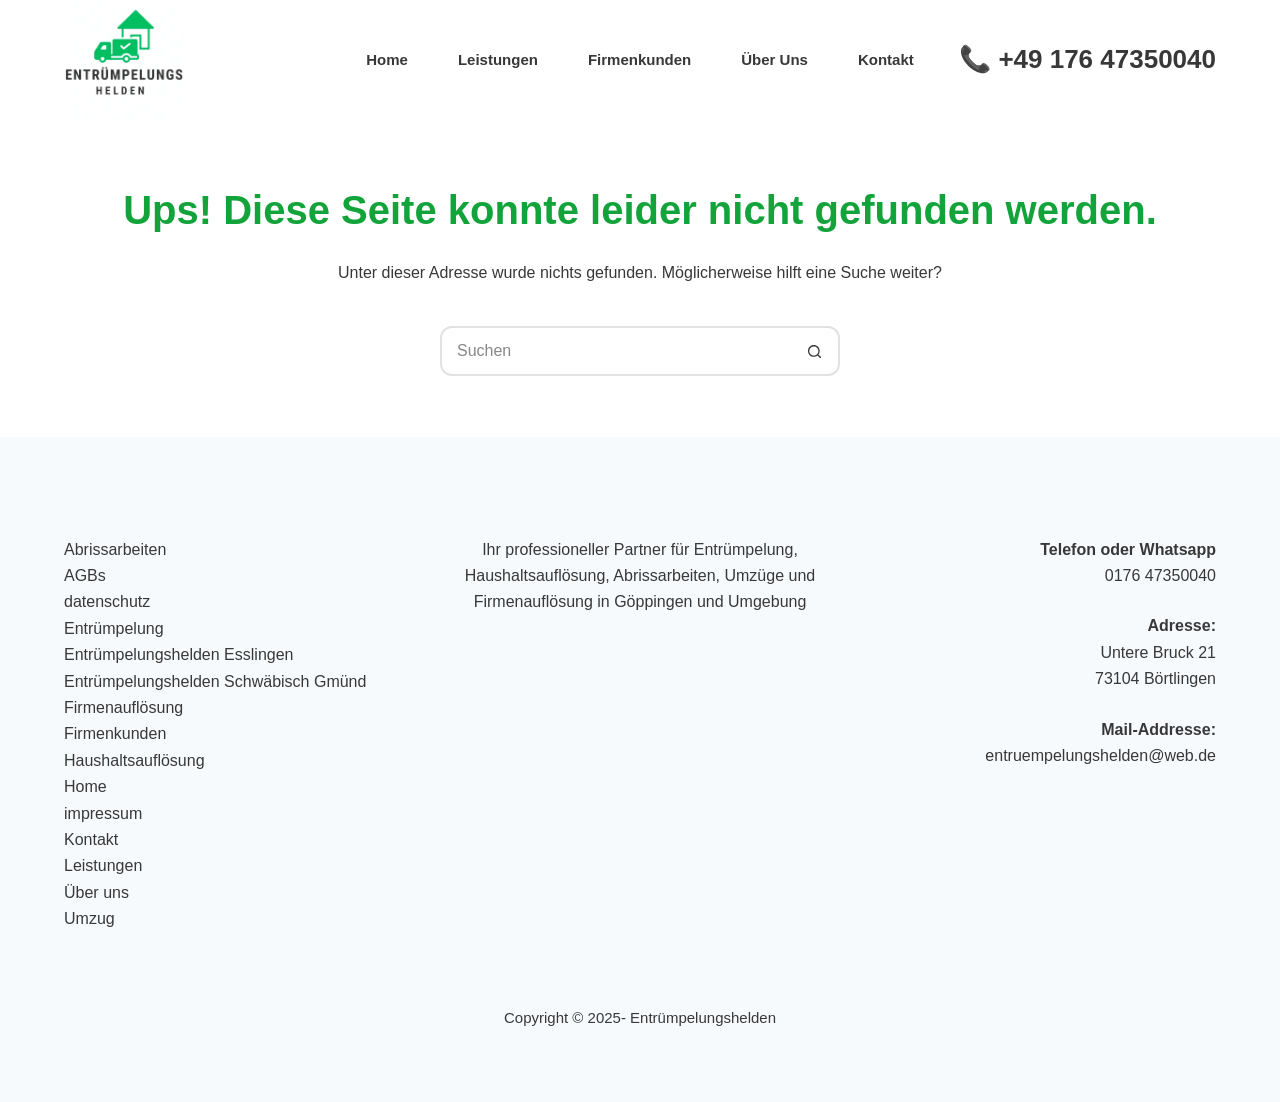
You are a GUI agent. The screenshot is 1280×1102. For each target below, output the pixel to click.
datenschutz (107, 601)
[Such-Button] (815, 351)
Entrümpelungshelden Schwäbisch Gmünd (215, 681)
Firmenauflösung (123, 707)
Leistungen (498, 59)
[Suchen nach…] (615, 351)
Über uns (774, 59)
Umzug (89, 918)
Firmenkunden (639, 59)
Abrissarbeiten (115, 549)
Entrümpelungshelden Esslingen (178, 654)
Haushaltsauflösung (134, 760)
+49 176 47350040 (1107, 59)
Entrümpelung (114, 628)
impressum (103, 813)
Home (387, 59)
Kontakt (886, 59)
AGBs (85, 575)
